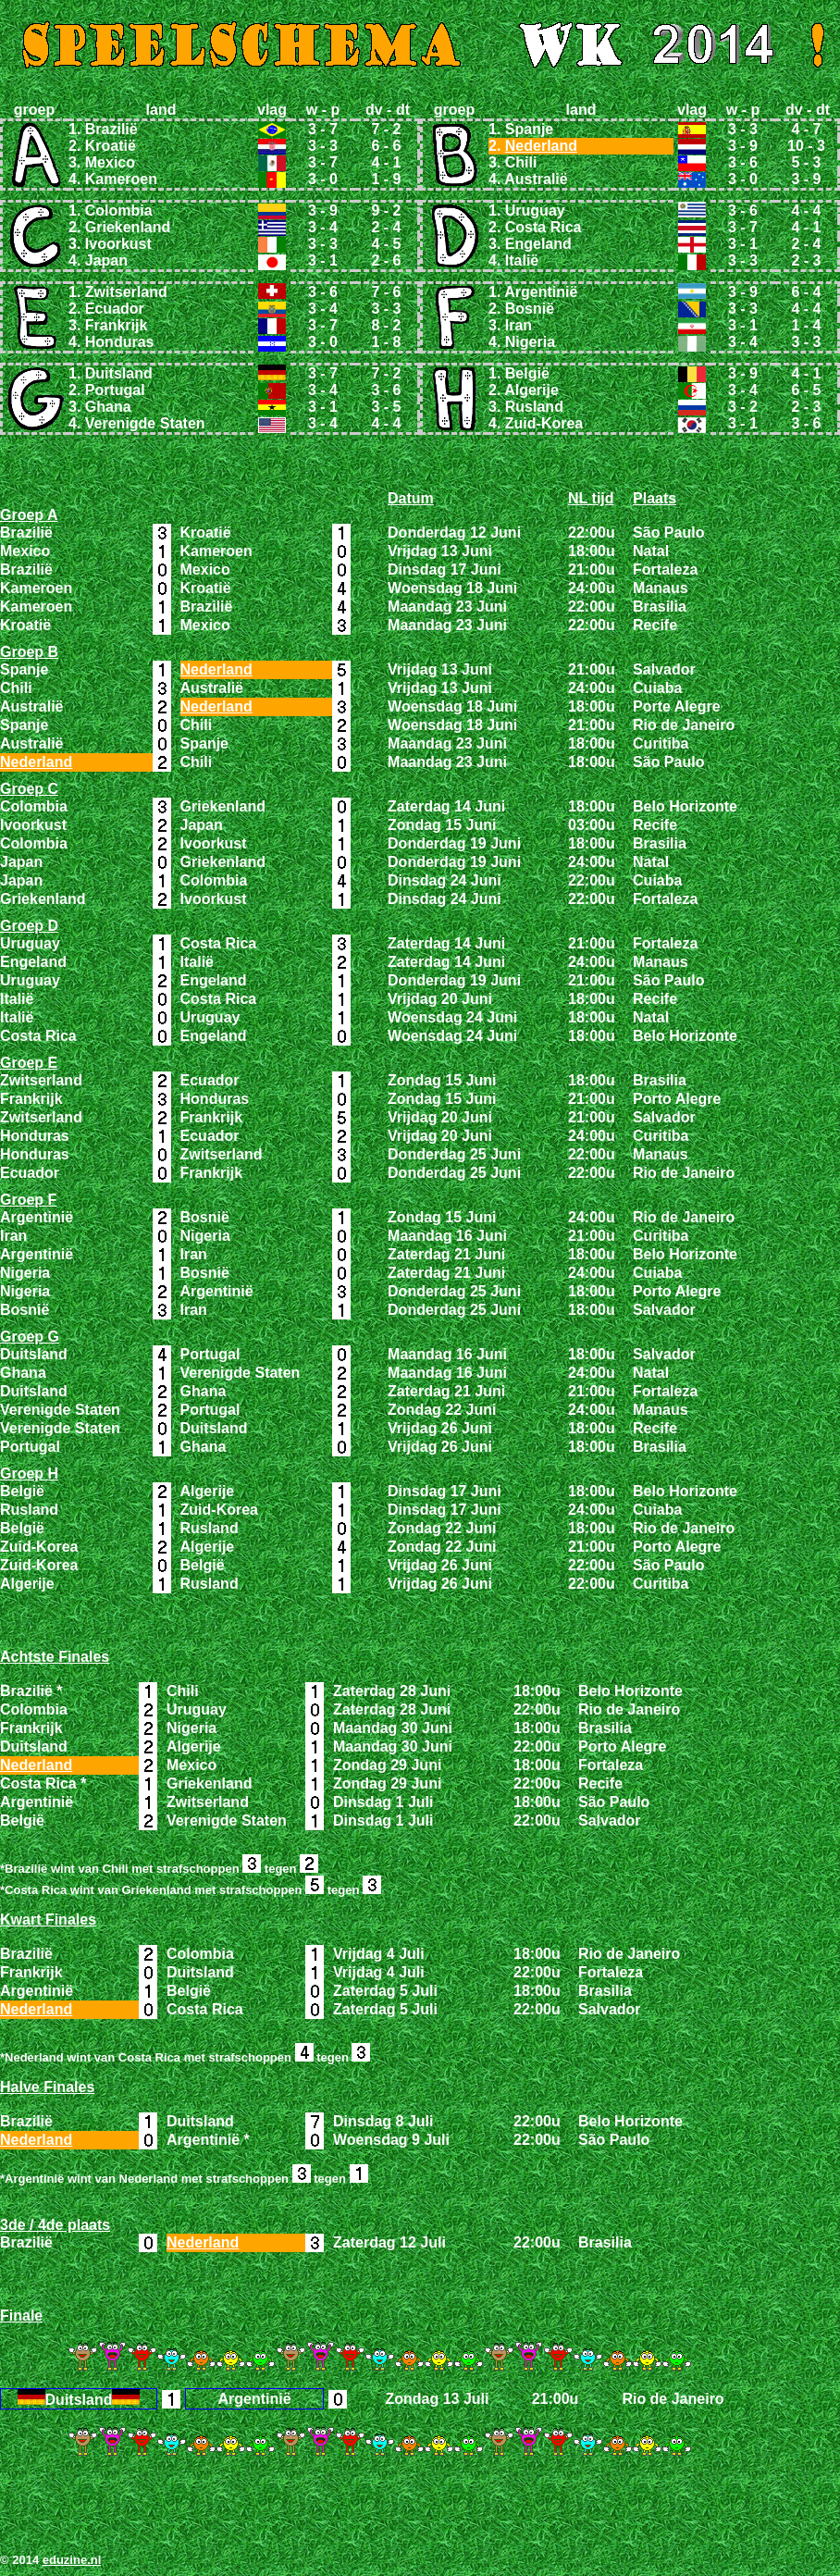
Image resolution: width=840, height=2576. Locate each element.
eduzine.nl (72, 2560)
